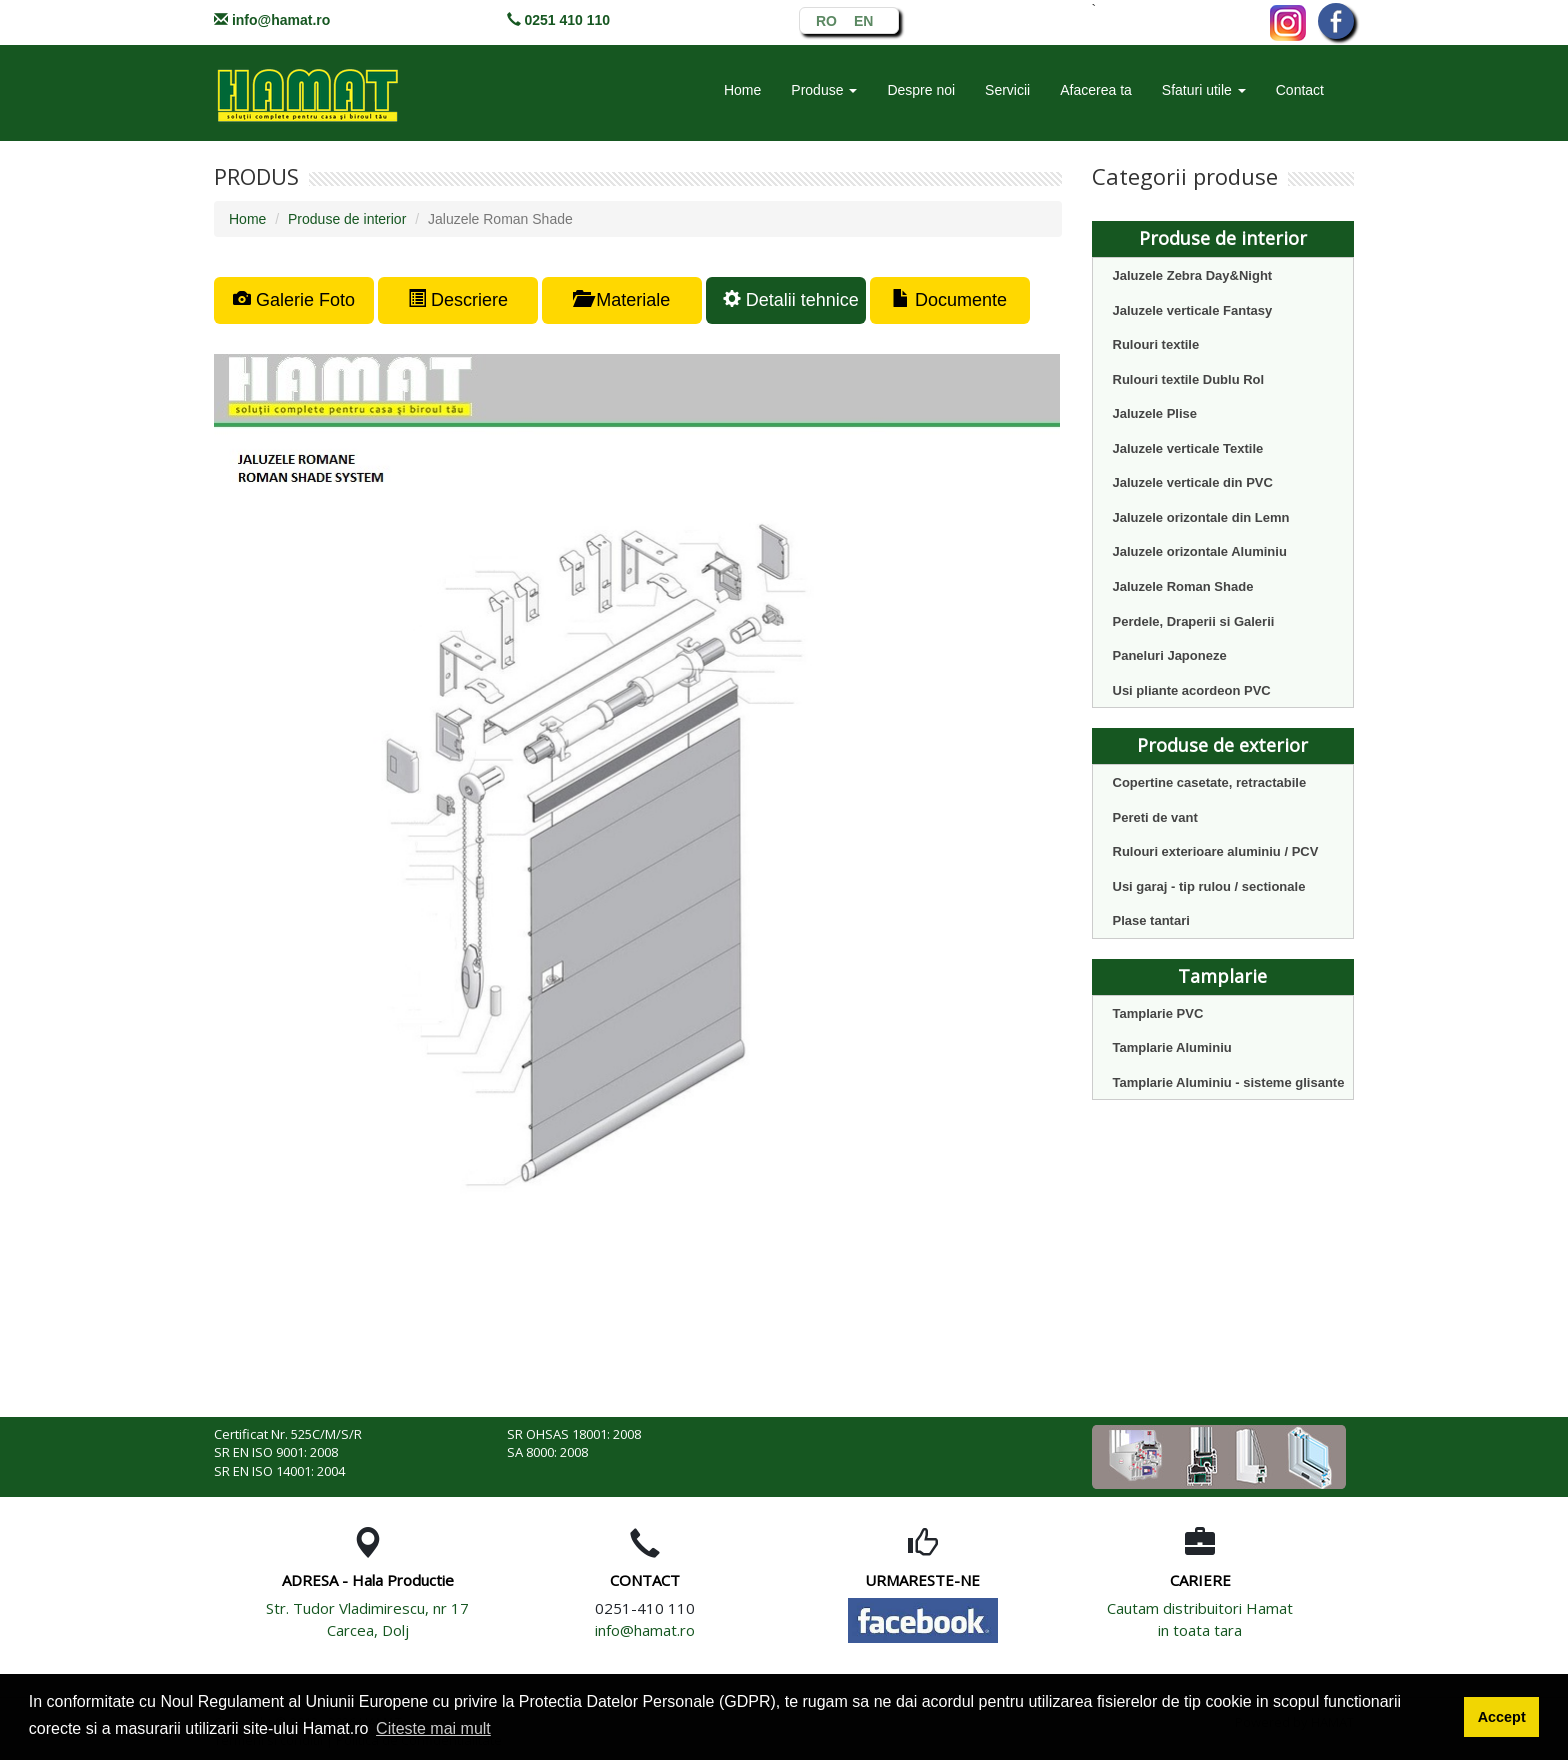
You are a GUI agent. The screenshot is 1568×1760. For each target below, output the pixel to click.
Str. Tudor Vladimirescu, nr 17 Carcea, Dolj (367, 1618)
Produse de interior (347, 219)
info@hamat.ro (281, 20)
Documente (949, 299)
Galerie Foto (294, 299)
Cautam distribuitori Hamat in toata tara (1200, 1618)
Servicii (1007, 90)
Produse (824, 90)
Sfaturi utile (1204, 90)
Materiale (621, 299)
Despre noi (921, 90)
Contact (1300, 90)
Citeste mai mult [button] (433, 1728)
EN (863, 19)
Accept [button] (1502, 1717)
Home (742, 90)
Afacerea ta (1096, 90)
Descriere (458, 299)
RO (826, 19)
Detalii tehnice (791, 299)
